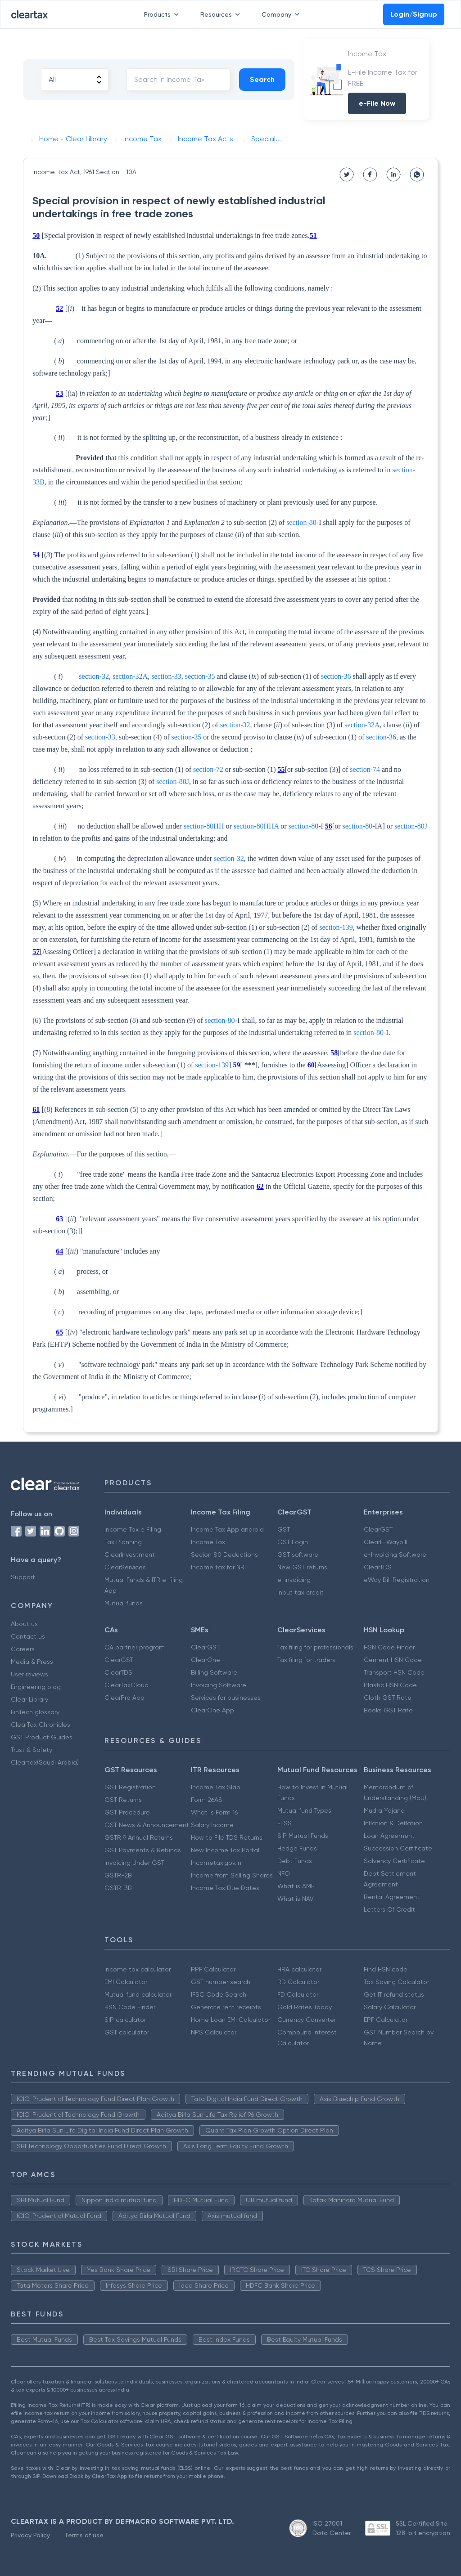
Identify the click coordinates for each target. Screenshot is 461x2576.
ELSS (284, 1823)
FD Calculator (297, 1994)
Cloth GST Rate (387, 1697)
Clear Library (29, 1699)
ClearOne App (212, 1710)
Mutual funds (123, 1603)
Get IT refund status (394, 1994)
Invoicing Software (218, 1685)
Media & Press (32, 1661)
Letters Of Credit (389, 1909)
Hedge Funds (297, 1848)
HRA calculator (299, 1969)
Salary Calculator (390, 2007)
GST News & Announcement (146, 1824)
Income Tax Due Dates (225, 1887)
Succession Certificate (398, 1848)
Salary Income (212, 1824)
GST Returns (123, 1799)
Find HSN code (385, 1969)
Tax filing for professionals (315, 1647)
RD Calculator (298, 1981)
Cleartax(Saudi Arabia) (45, 1762)
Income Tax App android (227, 1529)
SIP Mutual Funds (302, 1835)
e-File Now (377, 103)
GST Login (292, 1542)
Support (23, 1577)
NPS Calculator (213, 2032)
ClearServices (125, 1567)
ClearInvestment (129, 1554)
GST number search (220, 1981)
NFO (283, 1873)
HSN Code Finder (389, 1647)
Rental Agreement (392, 1896)
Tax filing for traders (306, 1659)
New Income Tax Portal (225, 1850)
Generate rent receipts (226, 2007)
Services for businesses (226, 1697)
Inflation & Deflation (393, 1823)
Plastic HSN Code (390, 1685)
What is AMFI (296, 1886)
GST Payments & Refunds (142, 1850)
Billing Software (214, 1672)
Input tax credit (300, 1592)
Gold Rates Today (304, 2007)
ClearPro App (124, 1697)
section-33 (166, 676)
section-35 (200, 676)
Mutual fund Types (304, 1810)
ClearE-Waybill (385, 1542)
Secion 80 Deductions (224, 1554)
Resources (222, 14)
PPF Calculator (213, 1969)
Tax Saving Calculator (396, 1981)
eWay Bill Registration (396, 1579)
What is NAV (295, 1898)
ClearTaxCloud (126, 1685)
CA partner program (134, 1647)
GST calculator (126, 2032)
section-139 (336, 927)
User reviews (29, 1674)
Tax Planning (123, 1542)
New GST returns (302, 1567)
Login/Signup (413, 14)
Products (163, 14)
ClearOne (205, 1659)
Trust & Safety (31, 1749)
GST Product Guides (41, 1737)
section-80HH (204, 826)
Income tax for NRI (218, 1567)
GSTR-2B (118, 1875)
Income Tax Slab (215, 1787)
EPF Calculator (385, 2019)
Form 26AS (206, 1799)
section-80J (172, 781)
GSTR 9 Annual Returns (138, 1837)
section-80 (301, 522)
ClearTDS (378, 1567)
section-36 (336, 676)
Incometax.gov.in (216, 1862)
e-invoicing (294, 1579)
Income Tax (208, 1542)
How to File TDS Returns (226, 1837)
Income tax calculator (137, 1969)
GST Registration (130, 1787)
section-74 (365, 769)
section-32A (130, 676)
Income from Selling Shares (232, 1875)
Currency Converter (306, 2019)
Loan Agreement (389, 1835)
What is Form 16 (214, 1812)
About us (24, 1623)
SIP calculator (125, 2019)
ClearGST (378, 1529)
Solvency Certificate (394, 1860)
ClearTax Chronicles (40, 1724)
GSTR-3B (118, 1887)
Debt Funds (294, 1860)
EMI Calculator (125, 1981)
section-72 (208, 769)
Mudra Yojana (384, 1810)
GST (283, 1529)
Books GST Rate (388, 1710)
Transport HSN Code (394, 1672)
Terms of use (84, 2535)
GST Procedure (127, 1812)
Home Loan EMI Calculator (230, 2019)
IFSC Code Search (218, 1994)
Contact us (28, 1636)
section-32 (94, 676)
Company (282, 14)
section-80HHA (256, 826)
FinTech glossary (35, 1712)
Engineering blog (36, 1686)
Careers (23, 1649)
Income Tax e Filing (132, 1529)
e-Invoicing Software (395, 1554)
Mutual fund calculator (138, 1994)
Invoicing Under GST (134, 1862)
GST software (297, 1554)
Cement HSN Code (393, 1659)
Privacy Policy (30, 2535)
